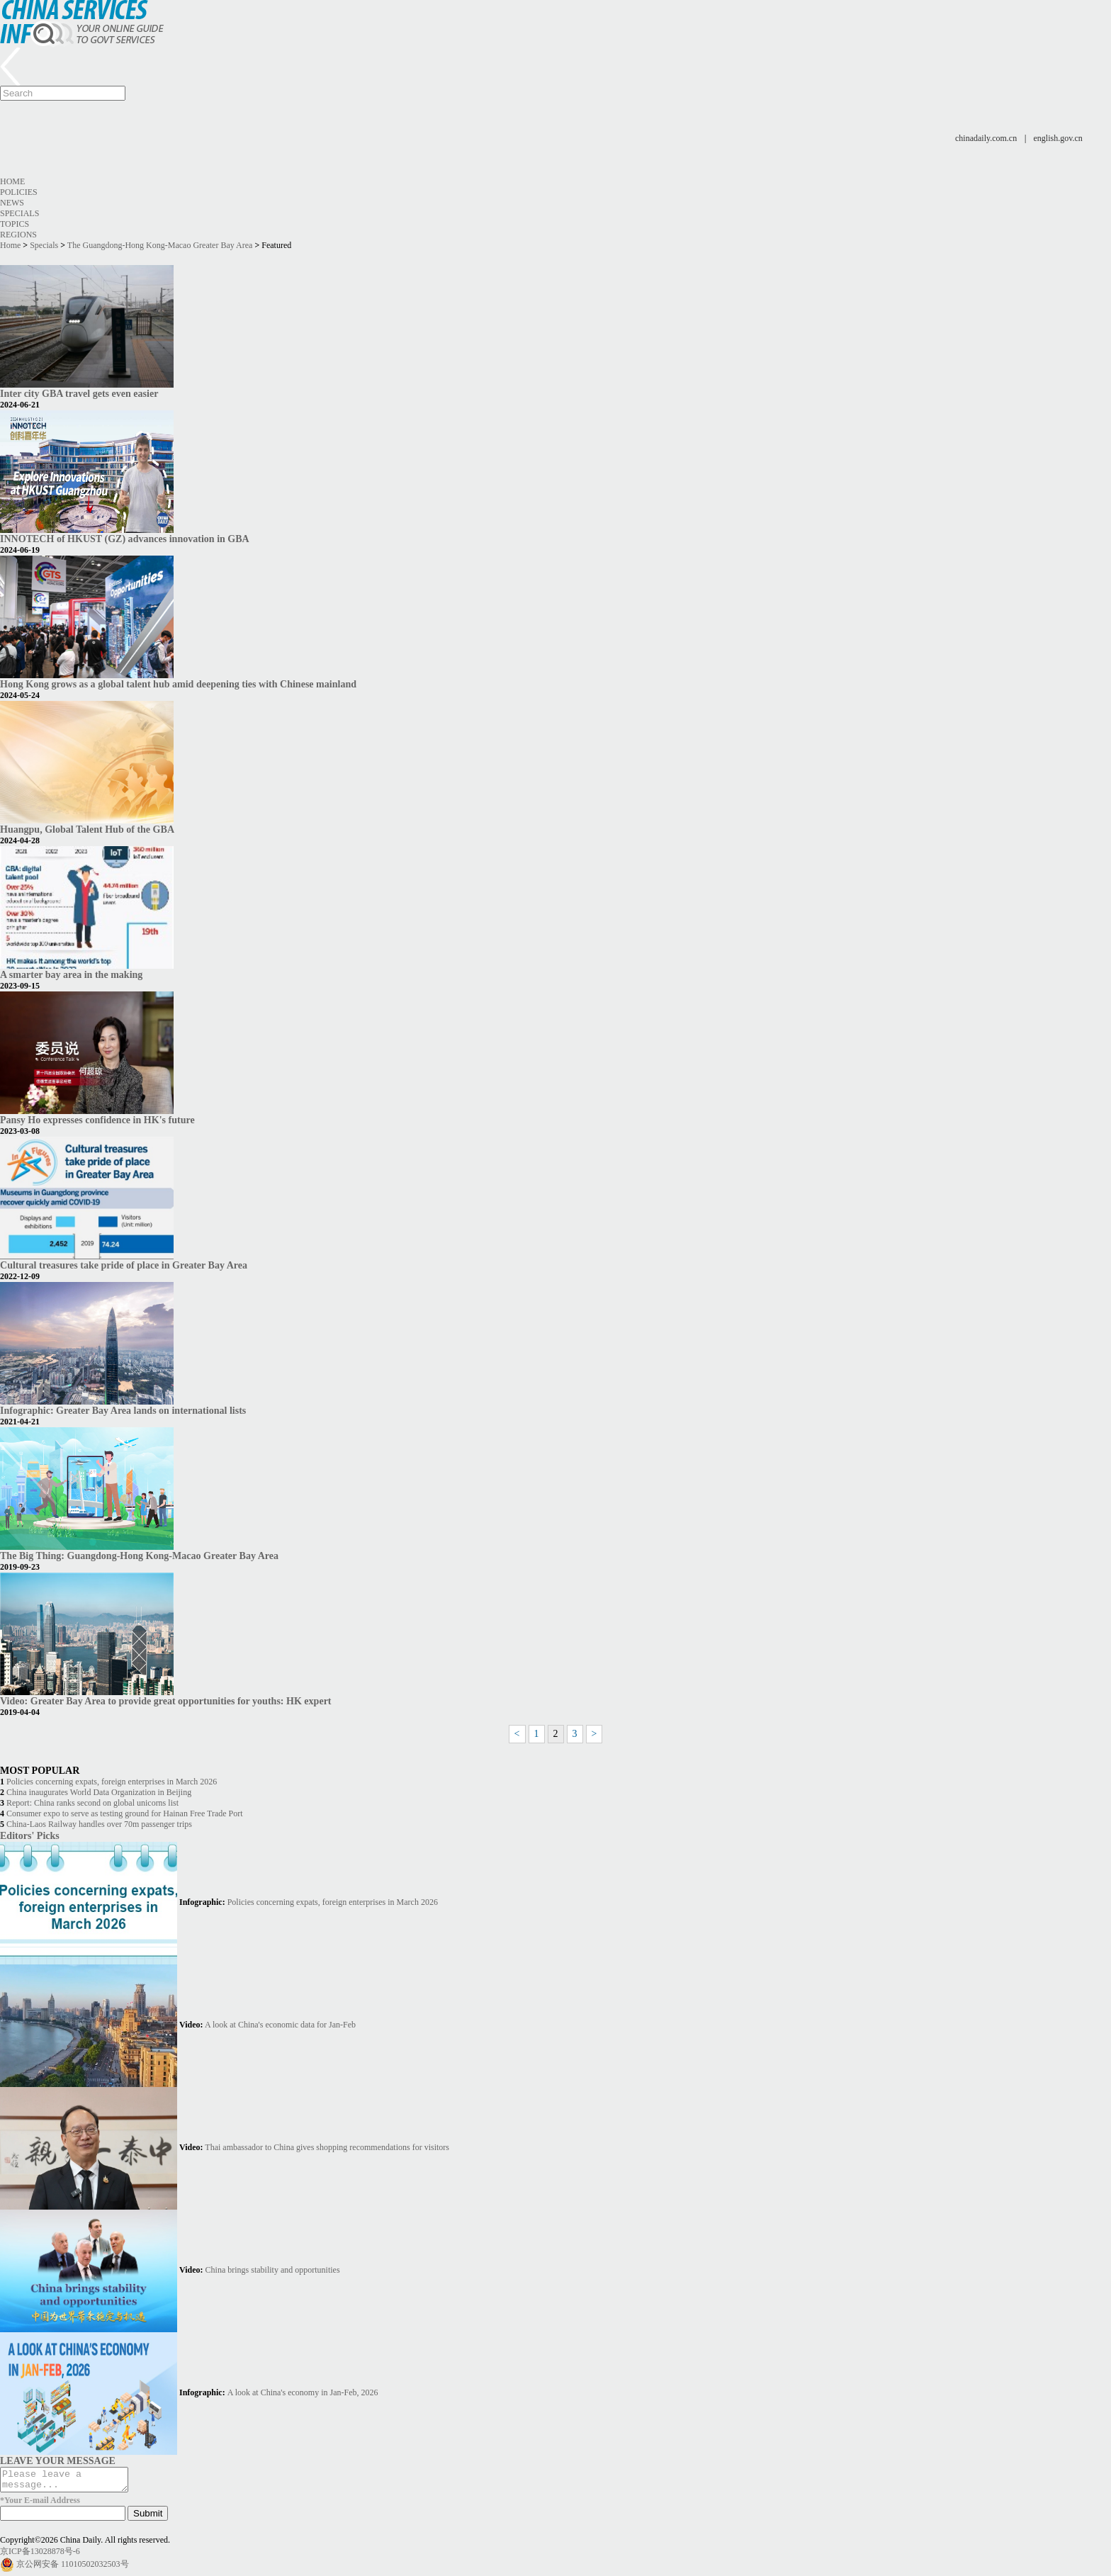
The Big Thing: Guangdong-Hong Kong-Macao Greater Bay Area (139, 1555)
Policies (19, 192)
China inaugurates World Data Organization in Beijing (98, 1792)
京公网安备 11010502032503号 (72, 2568)
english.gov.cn (1058, 138)
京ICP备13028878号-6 (40, 2555)
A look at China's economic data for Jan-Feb (280, 2025)
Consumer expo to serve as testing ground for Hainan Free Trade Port (124, 1813)
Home (12, 181)
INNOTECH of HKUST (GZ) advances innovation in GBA (124, 538)
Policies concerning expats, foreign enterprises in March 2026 (111, 1782)
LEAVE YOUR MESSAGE (57, 2460)
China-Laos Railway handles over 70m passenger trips (99, 1824)
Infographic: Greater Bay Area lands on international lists (123, 1410)
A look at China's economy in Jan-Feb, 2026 (302, 2392)
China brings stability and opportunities (272, 2270)
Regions (18, 235)
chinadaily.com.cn (986, 138)
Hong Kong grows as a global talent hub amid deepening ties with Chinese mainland (178, 684)
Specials (19, 213)
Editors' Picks (30, 1835)
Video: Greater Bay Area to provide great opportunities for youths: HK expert (166, 1700)
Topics (14, 224)
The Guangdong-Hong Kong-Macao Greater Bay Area (160, 245)
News (12, 203)
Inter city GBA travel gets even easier (79, 393)
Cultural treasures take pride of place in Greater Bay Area (123, 1265)
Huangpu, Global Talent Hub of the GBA (87, 829)
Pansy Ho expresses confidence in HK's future (97, 1119)
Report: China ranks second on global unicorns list (92, 1803)
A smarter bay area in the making (71, 974)
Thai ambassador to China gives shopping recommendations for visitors (327, 2147)
